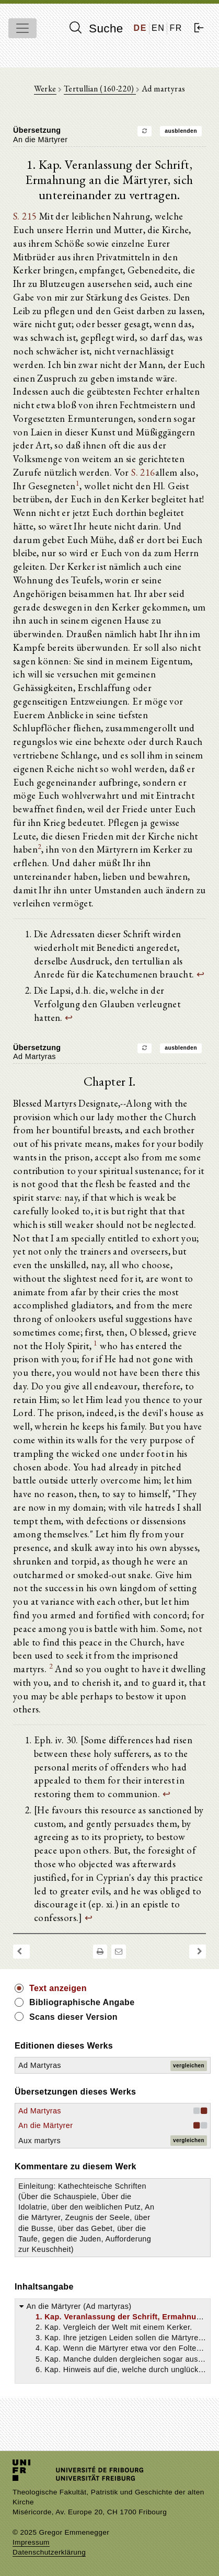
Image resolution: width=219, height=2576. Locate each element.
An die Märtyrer (45, 2125)
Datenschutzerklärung (49, 2552)
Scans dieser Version (73, 2016)
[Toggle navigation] (22, 28)
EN (158, 28)
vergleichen (188, 2065)
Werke (45, 88)
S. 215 (25, 216)
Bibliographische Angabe (82, 2002)
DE (140, 28)
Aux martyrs (39, 2140)
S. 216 (143, 472)
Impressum (31, 2542)
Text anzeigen (58, 1988)
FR (175, 28)
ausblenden (181, 131)
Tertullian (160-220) (100, 88)
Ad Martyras (39, 2065)
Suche (96, 28)
